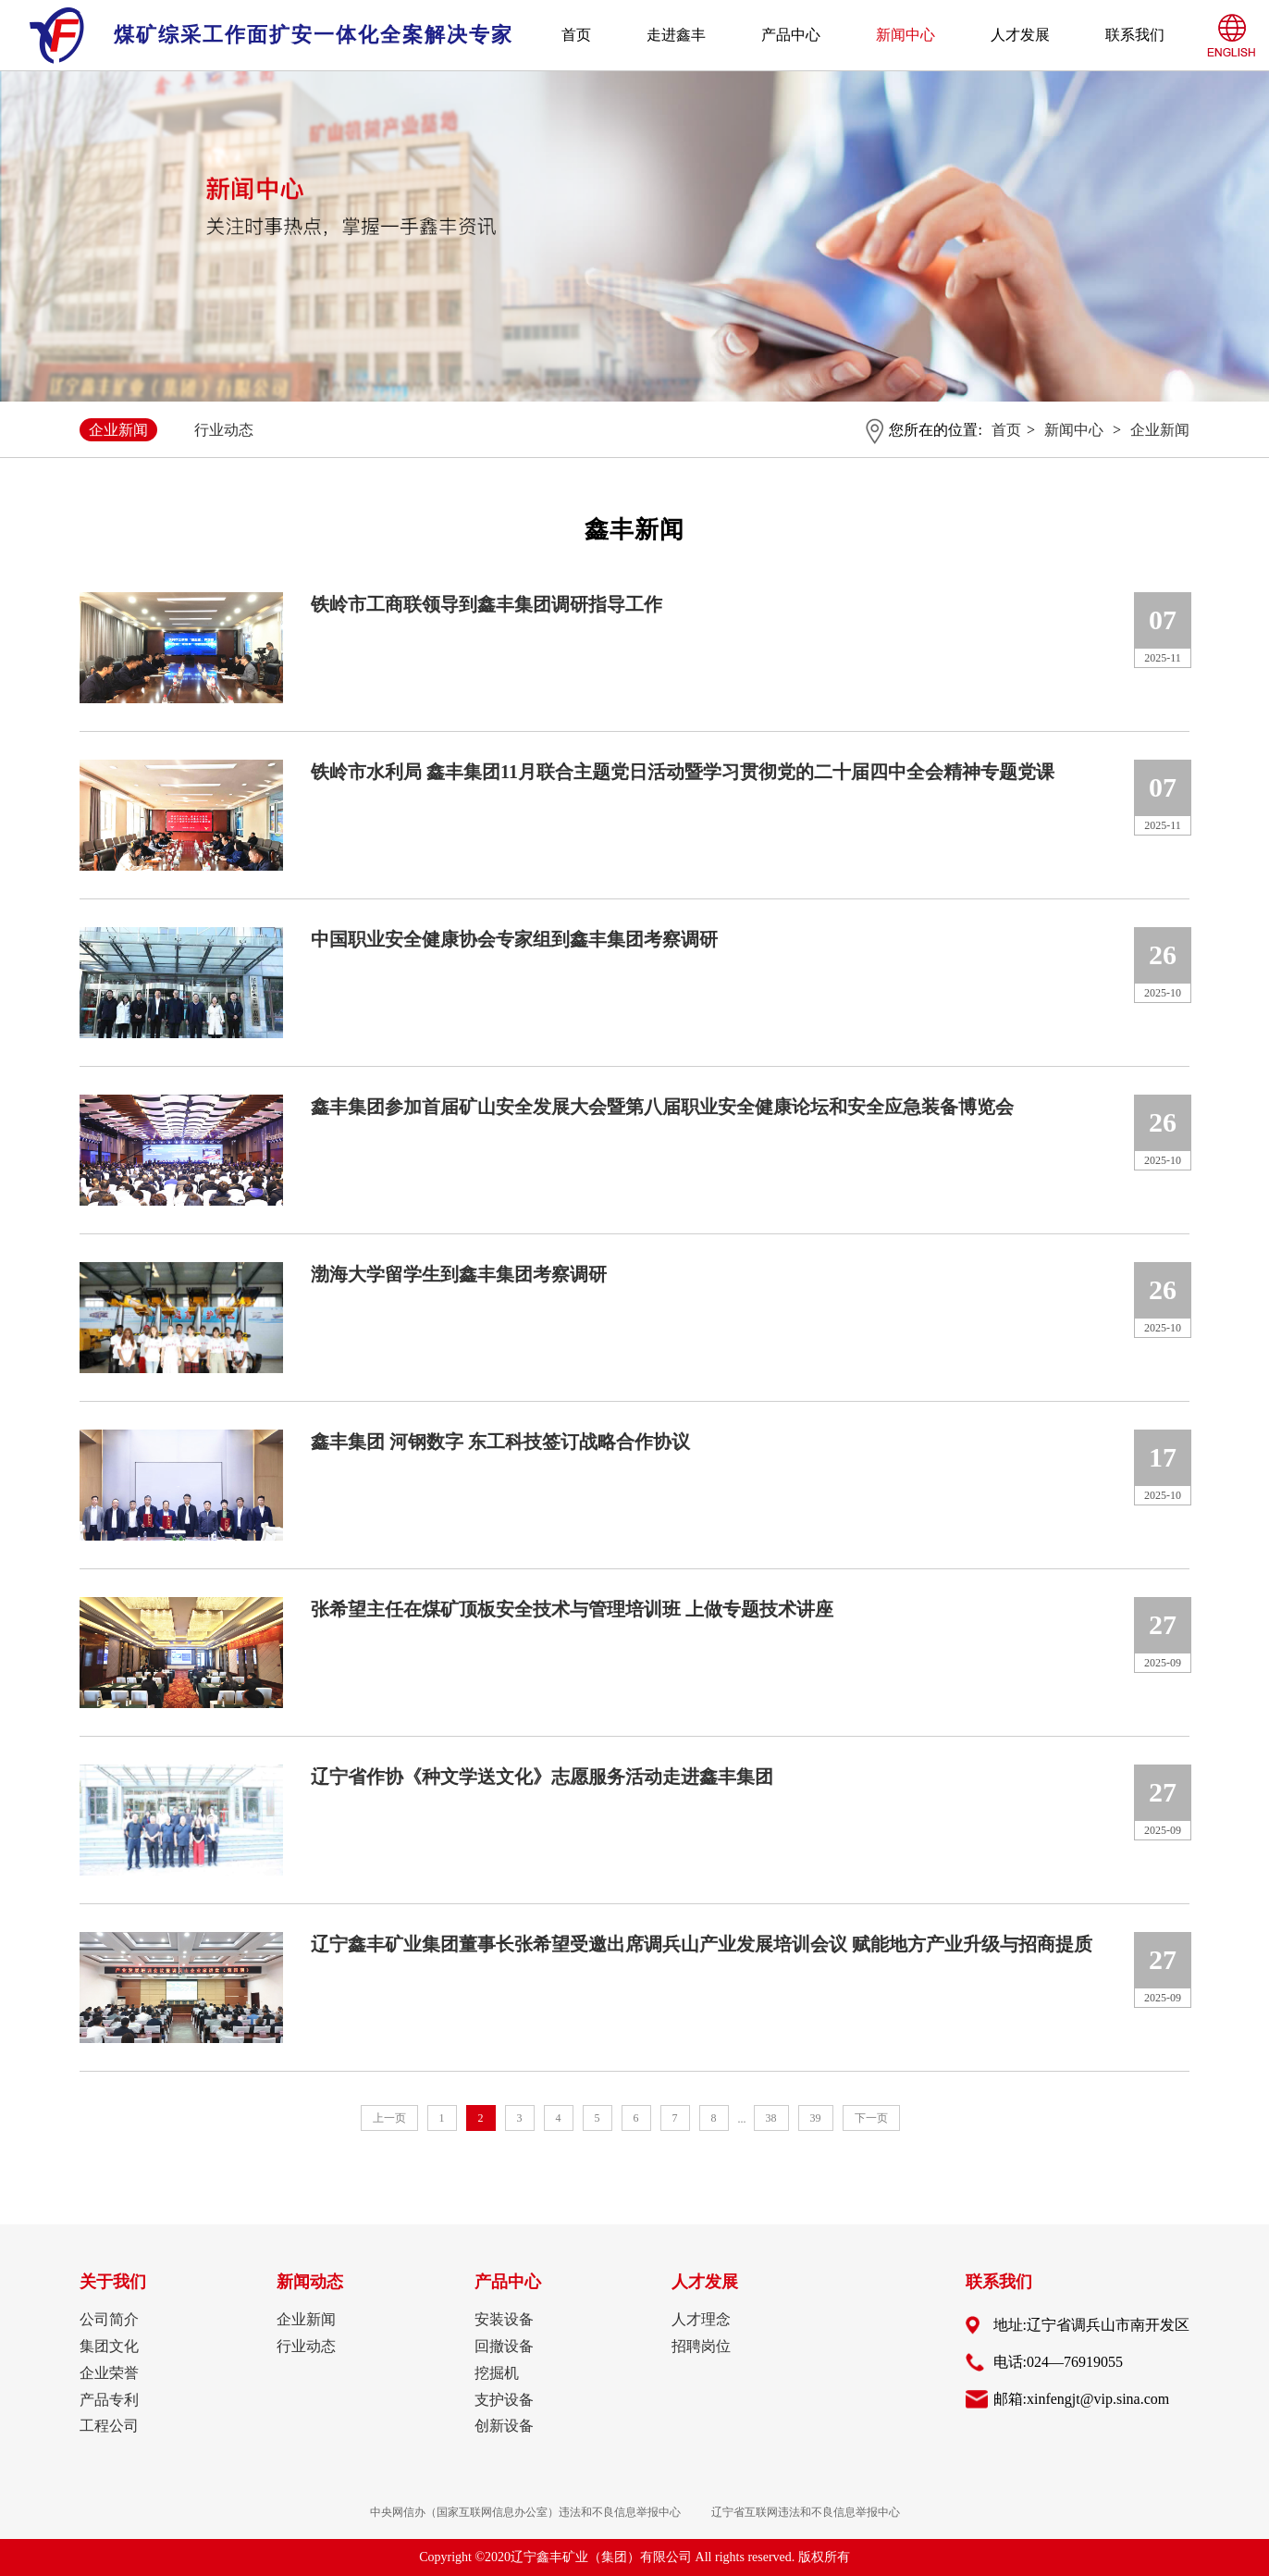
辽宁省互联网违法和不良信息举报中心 (805, 2512)
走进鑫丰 (676, 35)
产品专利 (109, 2400)
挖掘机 (496, 2373)
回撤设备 (504, 2346)
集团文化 (109, 2346)
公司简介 (109, 2319)
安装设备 (504, 2319)
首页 (576, 35)
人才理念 (701, 2319)
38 (771, 2118)
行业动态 (223, 430)
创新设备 (504, 2426)
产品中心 (790, 35)
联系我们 (1134, 35)
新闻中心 (905, 35)
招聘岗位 (701, 2346)
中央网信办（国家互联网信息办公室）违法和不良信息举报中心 (525, 2512)
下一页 (871, 2118)
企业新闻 (118, 430)
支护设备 (504, 2400)
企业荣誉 (109, 2373)
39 (815, 2118)
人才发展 (1020, 35)
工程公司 (109, 2426)
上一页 (389, 2118)
